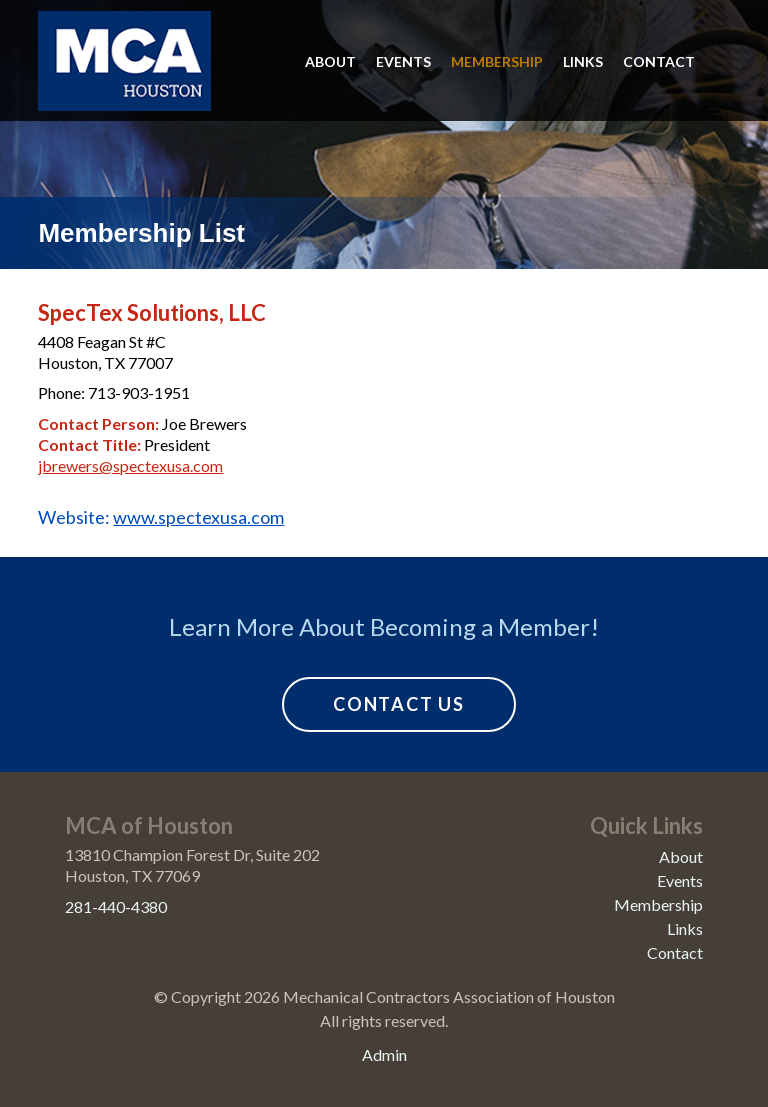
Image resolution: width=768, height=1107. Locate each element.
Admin (384, 1054)
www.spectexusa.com (198, 517)
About (330, 61)
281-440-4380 (116, 906)
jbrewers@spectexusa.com (130, 465)
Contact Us (399, 704)
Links (583, 61)
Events (403, 61)
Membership (497, 61)
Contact (659, 61)
